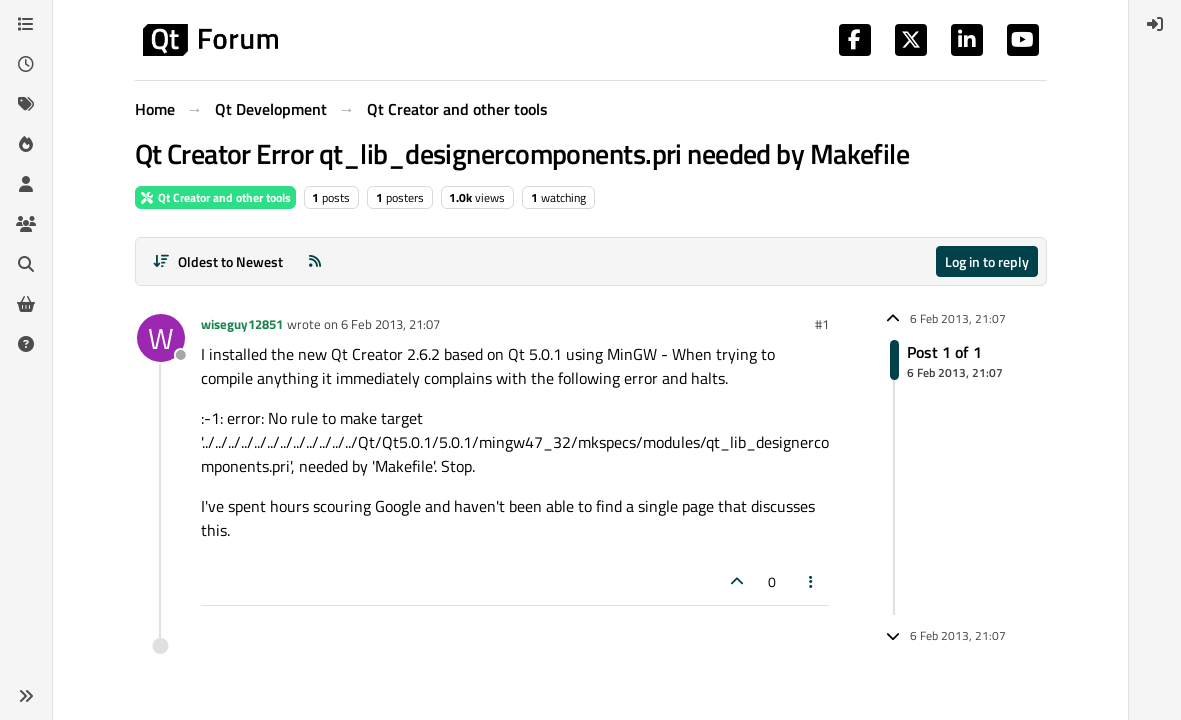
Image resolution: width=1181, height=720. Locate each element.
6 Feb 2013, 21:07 (390, 324)
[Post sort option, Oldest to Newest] (218, 261)
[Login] (1155, 24)
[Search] (26, 264)
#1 (822, 324)
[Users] (26, 184)
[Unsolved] (26, 344)
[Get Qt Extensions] (26, 304)
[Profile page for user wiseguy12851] (161, 338)
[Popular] (26, 144)
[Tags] (26, 104)
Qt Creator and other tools (215, 197)
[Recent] (26, 64)
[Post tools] (811, 581)
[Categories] (26, 24)
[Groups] (26, 224)
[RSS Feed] (315, 261)
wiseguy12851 (242, 324)
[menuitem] (1155, 24)
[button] (26, 696)
